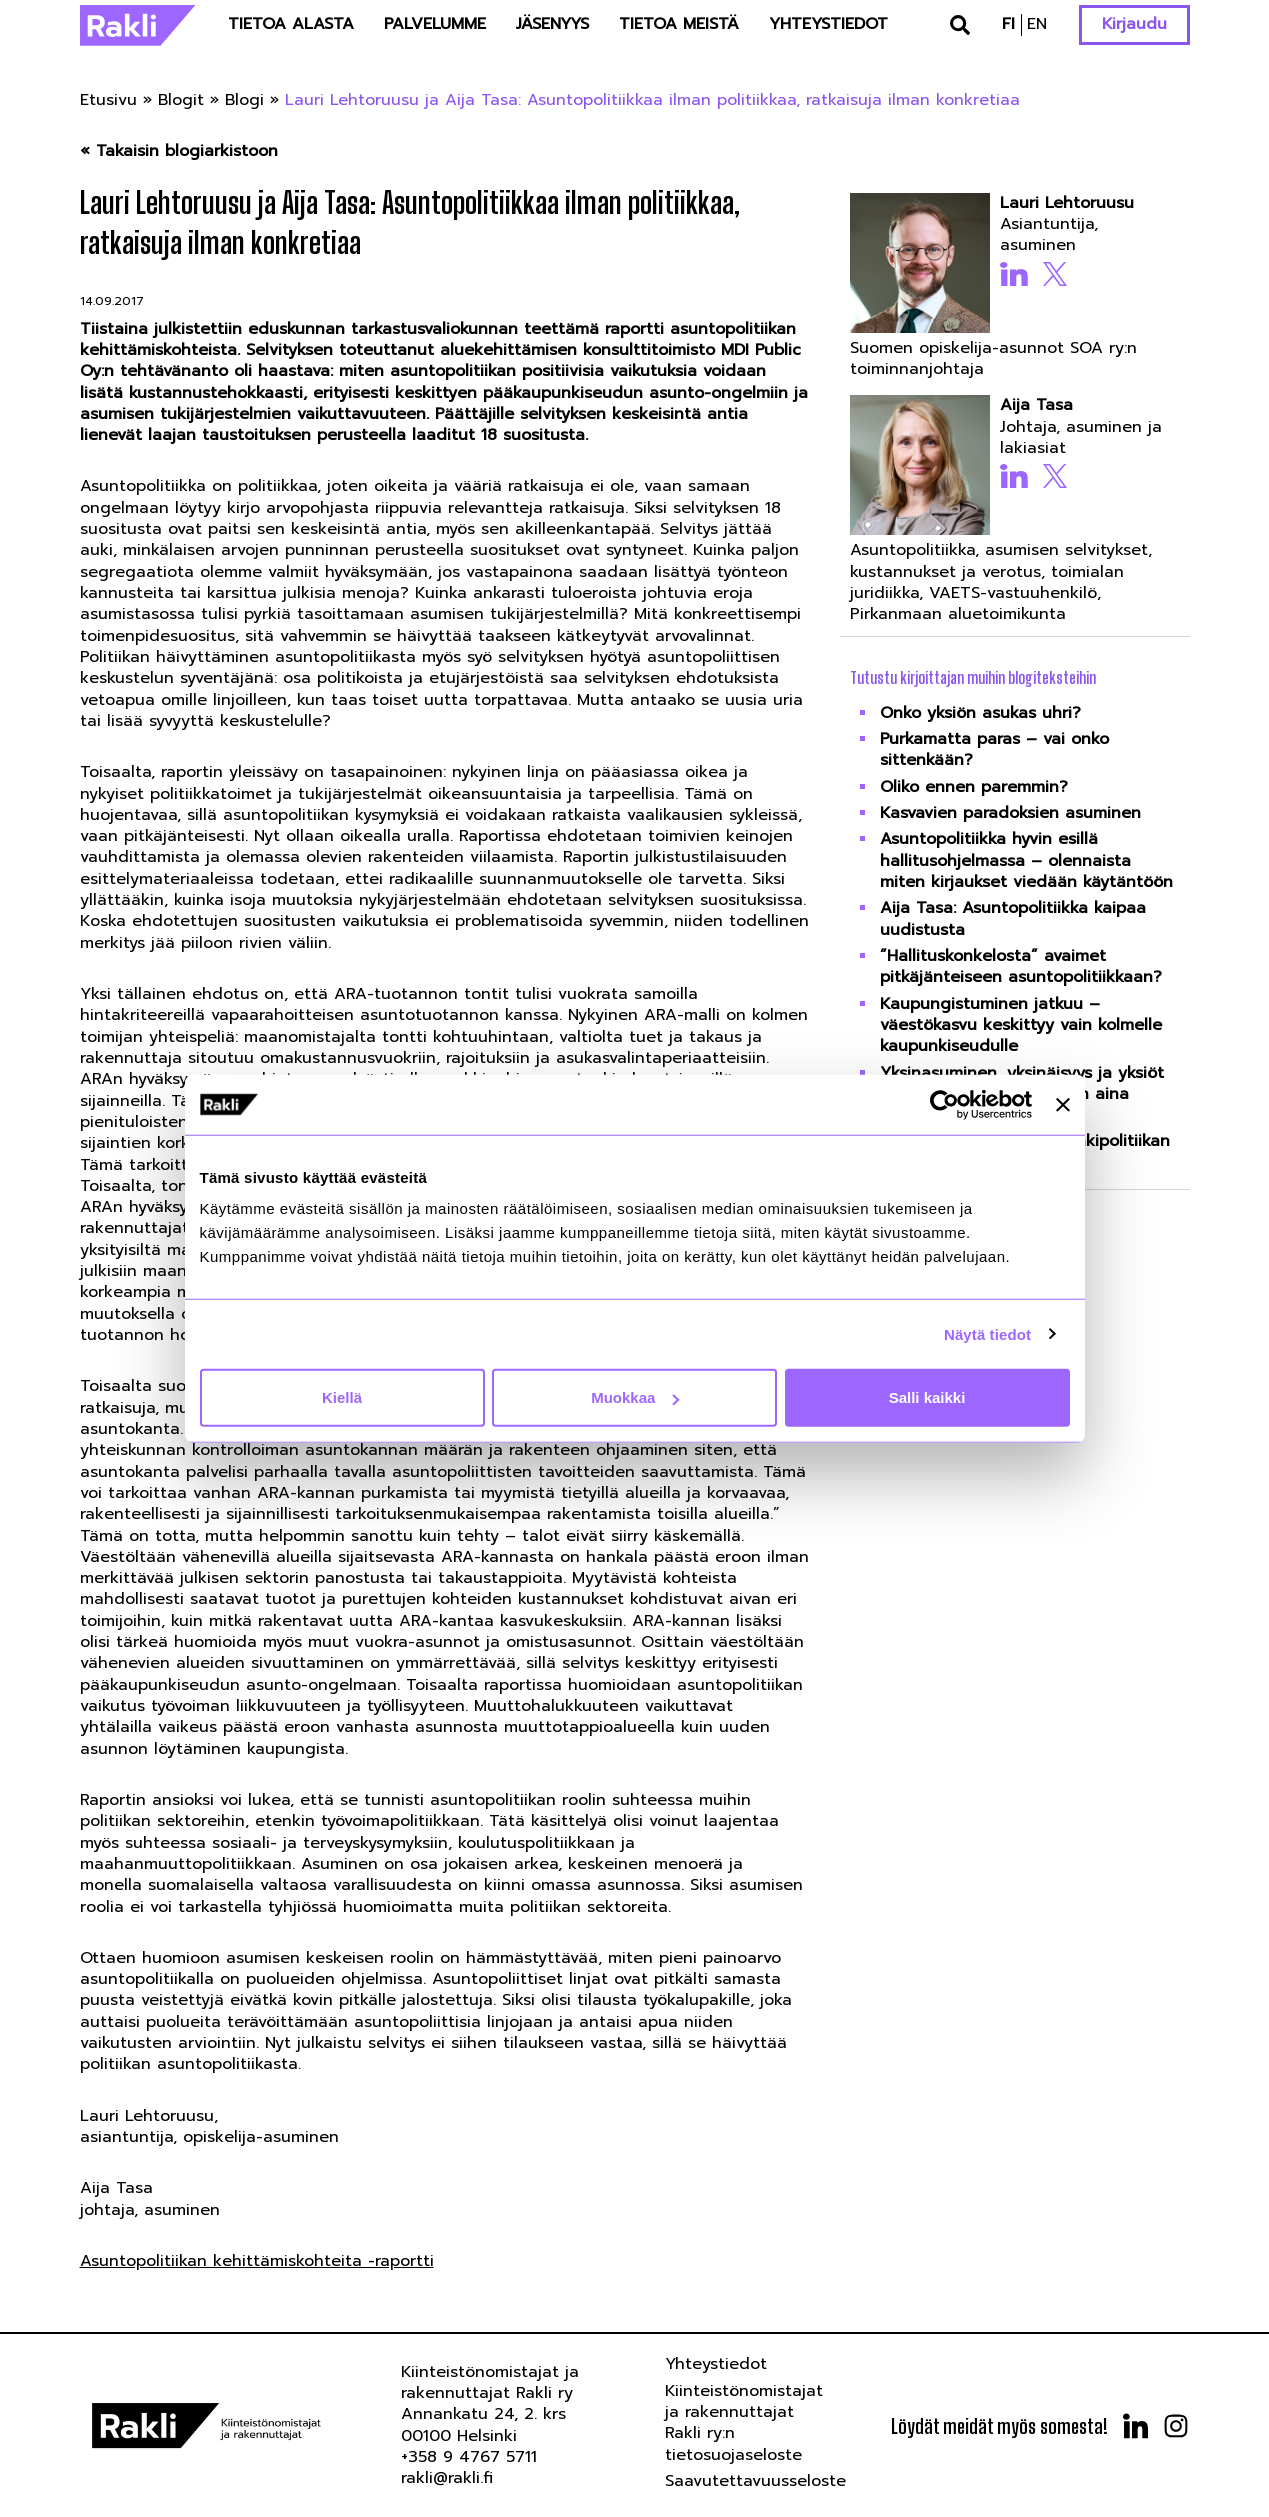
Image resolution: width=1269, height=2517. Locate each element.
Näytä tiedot (987, 1333)
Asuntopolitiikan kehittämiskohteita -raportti (257, 2261)
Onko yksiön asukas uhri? (980, 713)
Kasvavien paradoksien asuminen (1010, 813)
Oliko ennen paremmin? (974, 787)
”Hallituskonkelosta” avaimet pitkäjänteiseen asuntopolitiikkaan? (1021, 966)
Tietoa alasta (291, 24)
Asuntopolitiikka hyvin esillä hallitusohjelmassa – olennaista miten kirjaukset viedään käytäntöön (1026, 860)
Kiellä (342, 1397)
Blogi (244, 100)
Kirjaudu (1134, 24)
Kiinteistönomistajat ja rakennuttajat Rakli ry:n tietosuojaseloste (744, 2423)
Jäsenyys (552, 24)
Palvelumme (435, 24)
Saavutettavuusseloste (755, 2481)
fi (1008, 24)
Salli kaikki (927, 1397)
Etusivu (108, 100)
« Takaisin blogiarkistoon (179, 151)
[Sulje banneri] (1063, 1104)
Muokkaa (635, 1397)
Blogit (181, 100)
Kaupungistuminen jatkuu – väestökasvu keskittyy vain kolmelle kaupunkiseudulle (1021, 1025)
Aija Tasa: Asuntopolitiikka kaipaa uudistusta (1013, 918)
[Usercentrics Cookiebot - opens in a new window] (944, 1104)
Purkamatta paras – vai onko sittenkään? (994, 749)
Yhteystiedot (828, 24)
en (1037, 24)
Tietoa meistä (679, 24)
